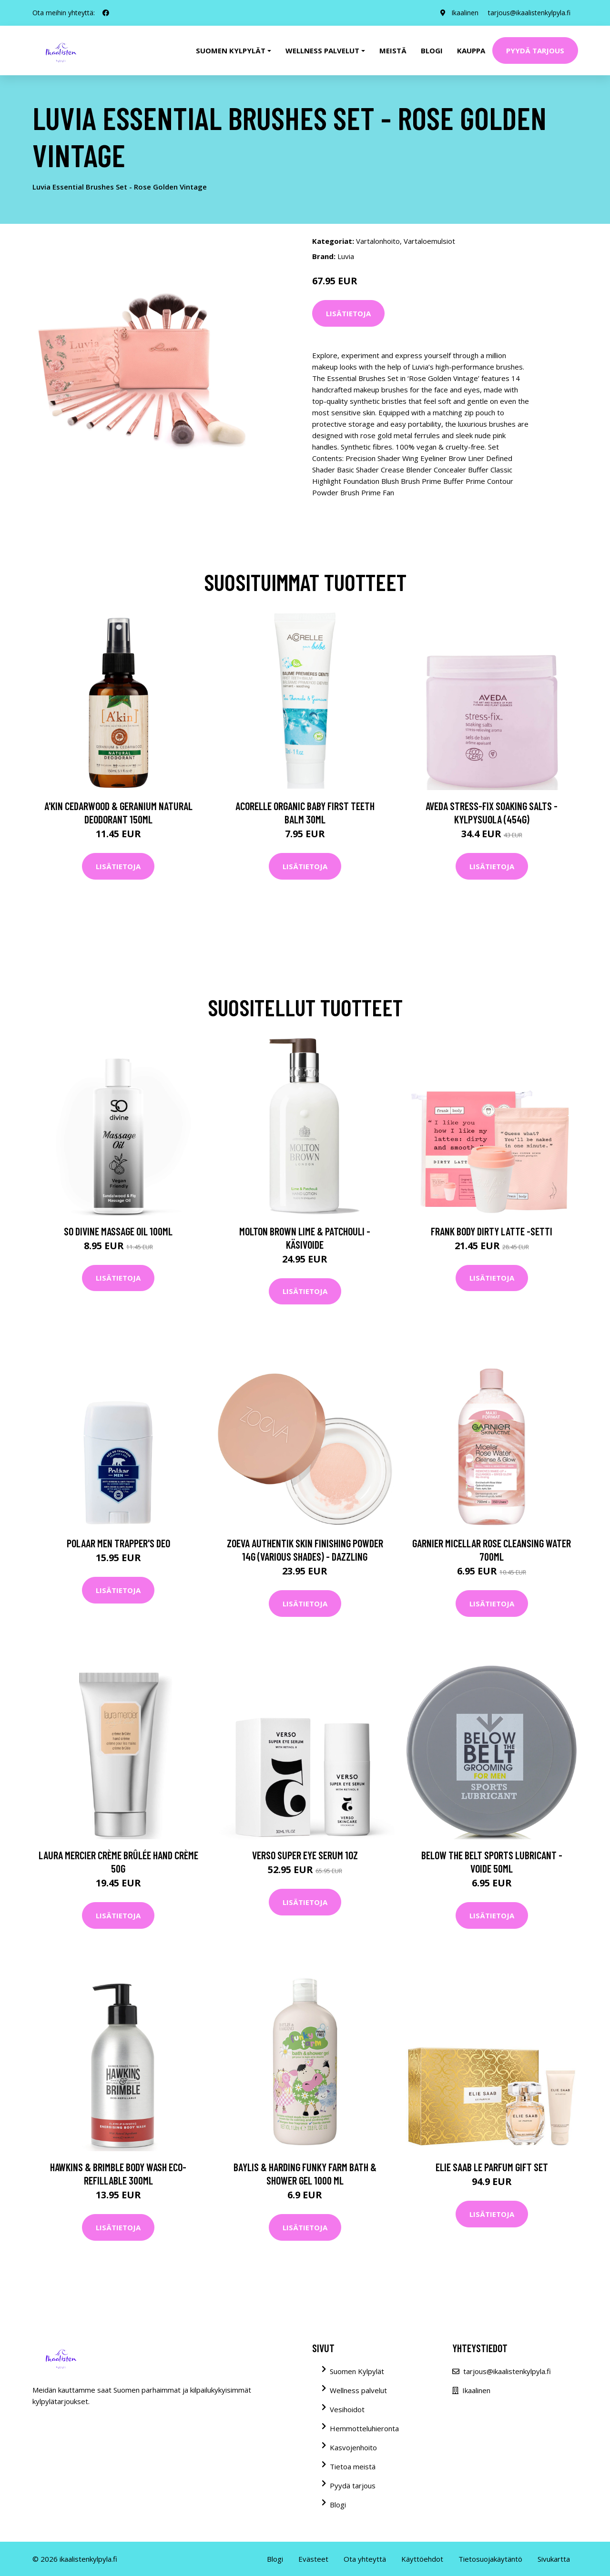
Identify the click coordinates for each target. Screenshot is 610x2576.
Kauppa (471, 50)
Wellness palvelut (358, 2390)
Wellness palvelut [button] (322, 50)
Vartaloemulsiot (429, 241)
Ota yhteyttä (365, 2559)
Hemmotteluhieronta (364, 2428)
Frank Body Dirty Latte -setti (491, 1231)
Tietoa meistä (353, 2466)
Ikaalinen (464, 12)
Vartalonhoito (378, 241)
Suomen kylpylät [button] (230, 50)
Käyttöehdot (422, 2559)
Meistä (393, 50)
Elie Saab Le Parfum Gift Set (492, 2167)
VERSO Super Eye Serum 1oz (305, 1855)
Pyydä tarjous (535, 50)
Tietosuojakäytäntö (490, 2559)
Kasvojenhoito (353, 2447)
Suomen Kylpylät (357, 2371)
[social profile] (106, 13)
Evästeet (313, 2559)
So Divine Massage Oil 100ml (118, 1231)
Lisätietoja (348, 313)
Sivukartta (554, 2559)
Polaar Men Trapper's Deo (118, 1543)
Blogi (432, 50)
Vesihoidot (347, 2409)
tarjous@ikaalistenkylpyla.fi (529, 12)
